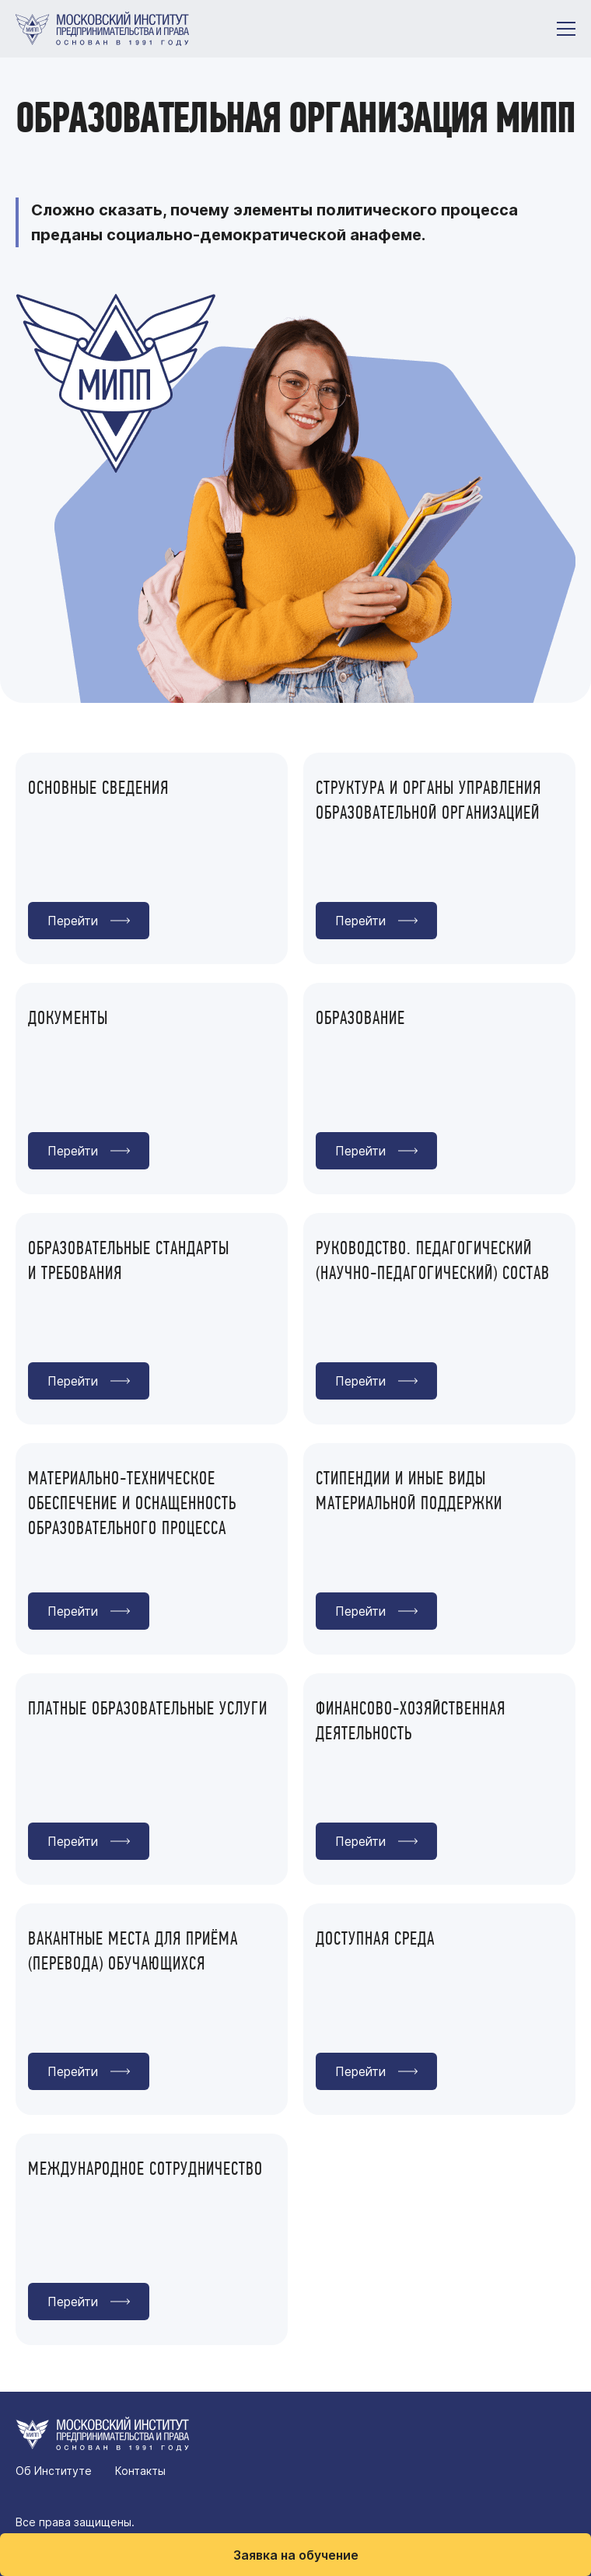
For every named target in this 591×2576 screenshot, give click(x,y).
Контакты (140, 2470)
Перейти (72, 920)
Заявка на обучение (295, 2555)
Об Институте (54, 2470)
